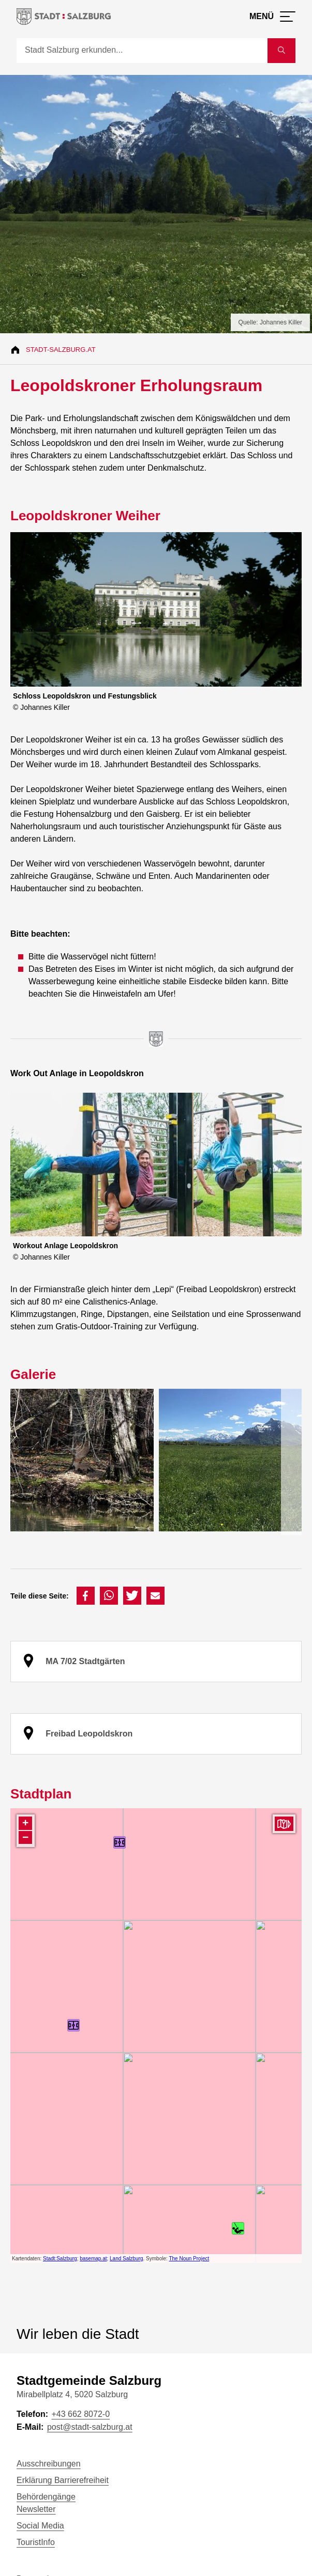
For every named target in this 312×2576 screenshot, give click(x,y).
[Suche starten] (281, 50)
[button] (86, 1596)
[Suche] (142, 50)
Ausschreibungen (49, 2463)
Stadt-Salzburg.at (61, 349)
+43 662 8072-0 (80, 2414)
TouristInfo (36, 2542)
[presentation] (291, 1462)
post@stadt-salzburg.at (89, 2427)
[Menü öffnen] (272, 16)
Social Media (40, 2525)
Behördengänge (46, 2496)
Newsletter (36, 2509)
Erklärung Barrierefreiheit (63, 2480)
